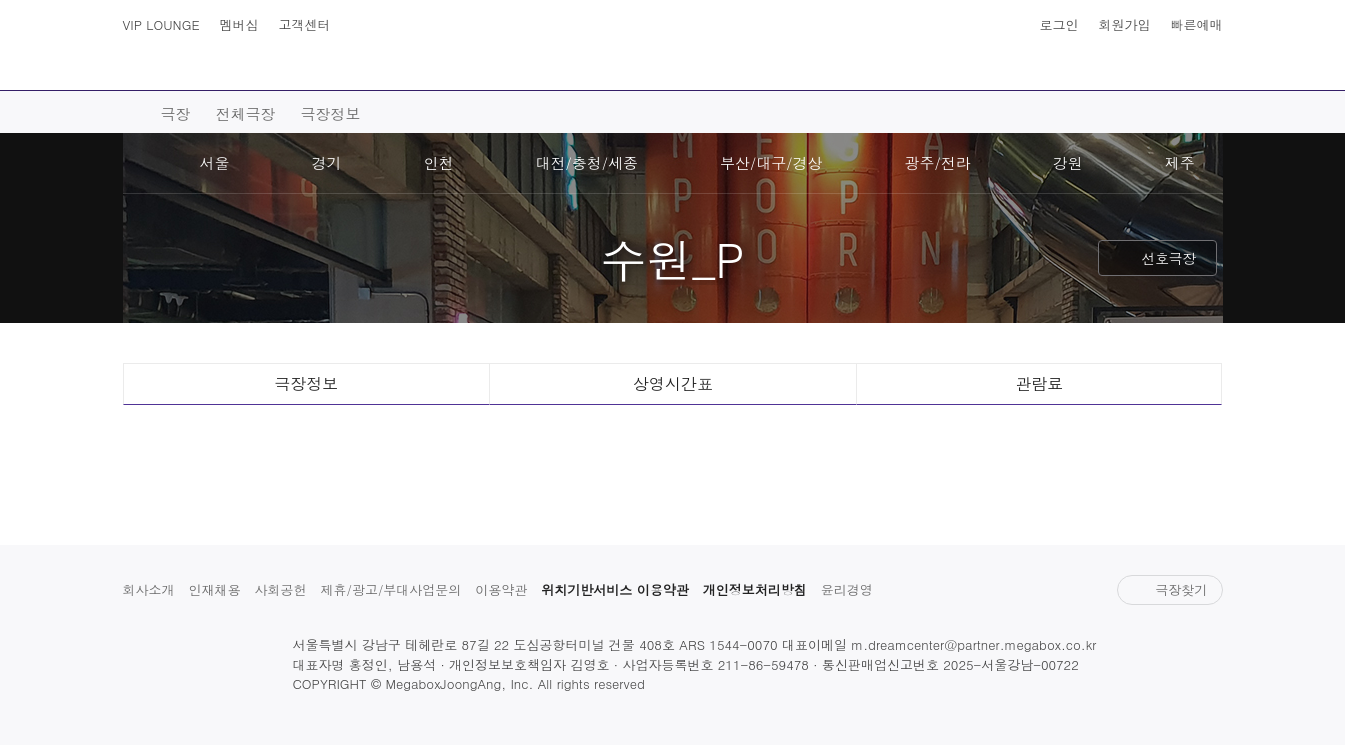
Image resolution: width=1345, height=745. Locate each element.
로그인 (1059, 24)
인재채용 (215, 589)
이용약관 (501, 589)
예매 (394, 71)
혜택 (1058, 71)
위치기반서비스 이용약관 (614, 589)
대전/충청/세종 (587, 162)
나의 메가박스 (1205, 60)
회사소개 (149, 589)
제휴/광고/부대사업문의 (391, 589)
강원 (1068, 162)
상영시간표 (1165, 60)
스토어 (960, 71)
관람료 (1039, 383)
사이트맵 (141, 60)
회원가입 (1125, 24)
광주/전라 (938, 162)
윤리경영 (847, 589)
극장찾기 (1169, 589)
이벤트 (853, 71)
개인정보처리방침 (755, 589)
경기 (327, 162)
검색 (181, 60)
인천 (439, 162)
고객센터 (305, 24)
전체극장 (246, 113)
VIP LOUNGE (161, 24)
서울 (215, 162)
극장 (483, 71)
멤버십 (239, 24)
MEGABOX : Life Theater (673, 46)
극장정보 (331, 113)
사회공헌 (281, 589)
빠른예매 (1197, 24)
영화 (304, 71)
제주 (1180, 162)
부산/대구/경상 (771, 162)
